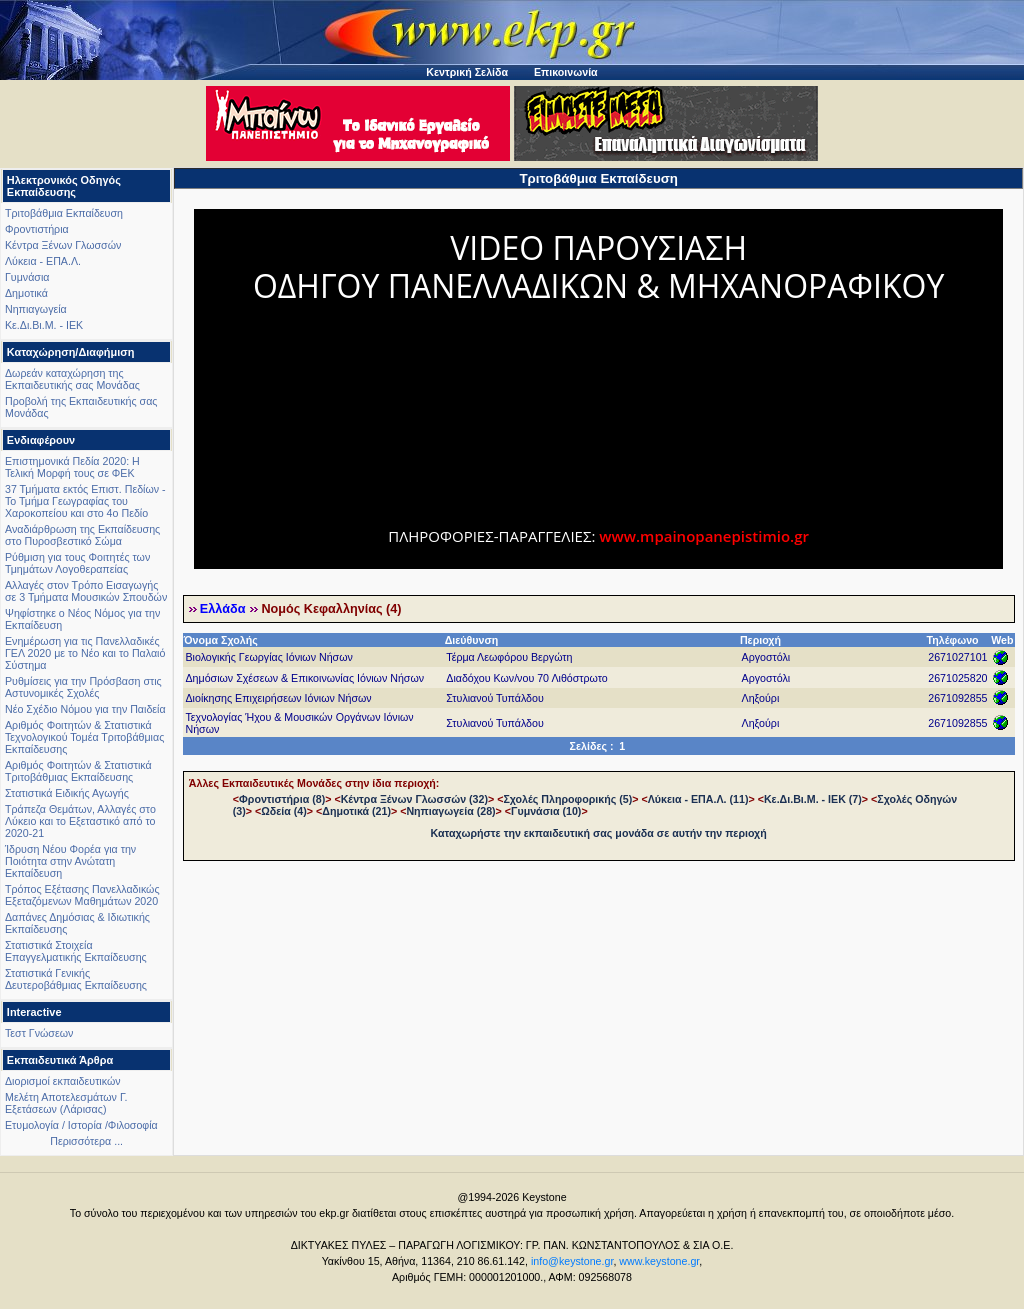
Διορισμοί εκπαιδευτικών (63, 1081)
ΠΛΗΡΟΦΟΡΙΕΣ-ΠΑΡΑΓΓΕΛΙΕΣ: (493, 536)
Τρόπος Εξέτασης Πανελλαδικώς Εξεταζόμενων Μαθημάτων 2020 (82, 895)
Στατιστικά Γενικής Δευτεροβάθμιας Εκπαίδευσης (76, 979)
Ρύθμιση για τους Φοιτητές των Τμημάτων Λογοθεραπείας (77, 563)
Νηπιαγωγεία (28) (450, 811)
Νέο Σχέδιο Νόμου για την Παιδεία (85, 709)
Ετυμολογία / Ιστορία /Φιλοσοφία (81, 1125)
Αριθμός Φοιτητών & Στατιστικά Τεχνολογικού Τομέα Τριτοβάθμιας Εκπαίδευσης (84, 737)
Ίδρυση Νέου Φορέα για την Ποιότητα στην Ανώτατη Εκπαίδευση (70, 861)
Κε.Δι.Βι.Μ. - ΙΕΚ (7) (813, 799)
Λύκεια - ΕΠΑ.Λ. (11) (698, 799)
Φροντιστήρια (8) (282, 799)
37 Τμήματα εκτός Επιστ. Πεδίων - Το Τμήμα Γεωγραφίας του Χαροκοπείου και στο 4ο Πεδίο (85, 501)
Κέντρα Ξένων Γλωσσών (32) (414, 799)
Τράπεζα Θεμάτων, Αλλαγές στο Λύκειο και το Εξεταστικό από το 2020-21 (80, 821)
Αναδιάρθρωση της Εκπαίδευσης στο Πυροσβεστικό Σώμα (82, 535)
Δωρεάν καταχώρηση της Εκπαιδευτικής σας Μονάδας (72, 379)
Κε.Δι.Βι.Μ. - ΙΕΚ (44, 325)
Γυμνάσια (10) (546, 811)
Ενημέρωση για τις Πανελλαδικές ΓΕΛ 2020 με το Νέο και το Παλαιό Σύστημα (85, 653)
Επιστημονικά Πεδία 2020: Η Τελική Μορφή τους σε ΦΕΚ (72, 467)
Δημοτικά (26, 293)
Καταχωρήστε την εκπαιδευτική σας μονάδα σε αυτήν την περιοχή (599, 833)
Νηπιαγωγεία (36, 309)
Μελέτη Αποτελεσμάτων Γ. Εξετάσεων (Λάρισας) (66, 1103)
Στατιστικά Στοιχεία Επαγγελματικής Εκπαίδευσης (76, 951)
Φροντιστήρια (37, 229)
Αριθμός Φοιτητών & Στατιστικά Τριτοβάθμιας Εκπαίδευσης (78, 771)
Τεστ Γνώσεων (39, 1033)
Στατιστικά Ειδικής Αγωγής (67, 793)
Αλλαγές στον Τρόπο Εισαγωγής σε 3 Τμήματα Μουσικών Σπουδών (86, 591)
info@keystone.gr (572, 1261)
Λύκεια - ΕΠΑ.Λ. (43, 261)
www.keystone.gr (659, 1261)
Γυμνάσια (27, 277)
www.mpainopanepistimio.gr (704, 536)
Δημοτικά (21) (356, 811)
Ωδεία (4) (284, 811)
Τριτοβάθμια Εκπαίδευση (64, 213)
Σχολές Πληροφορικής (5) (567, 799)
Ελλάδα (223, 609)
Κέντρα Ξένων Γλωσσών (63, 245)
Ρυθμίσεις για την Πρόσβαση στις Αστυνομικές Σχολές (83, 687)
